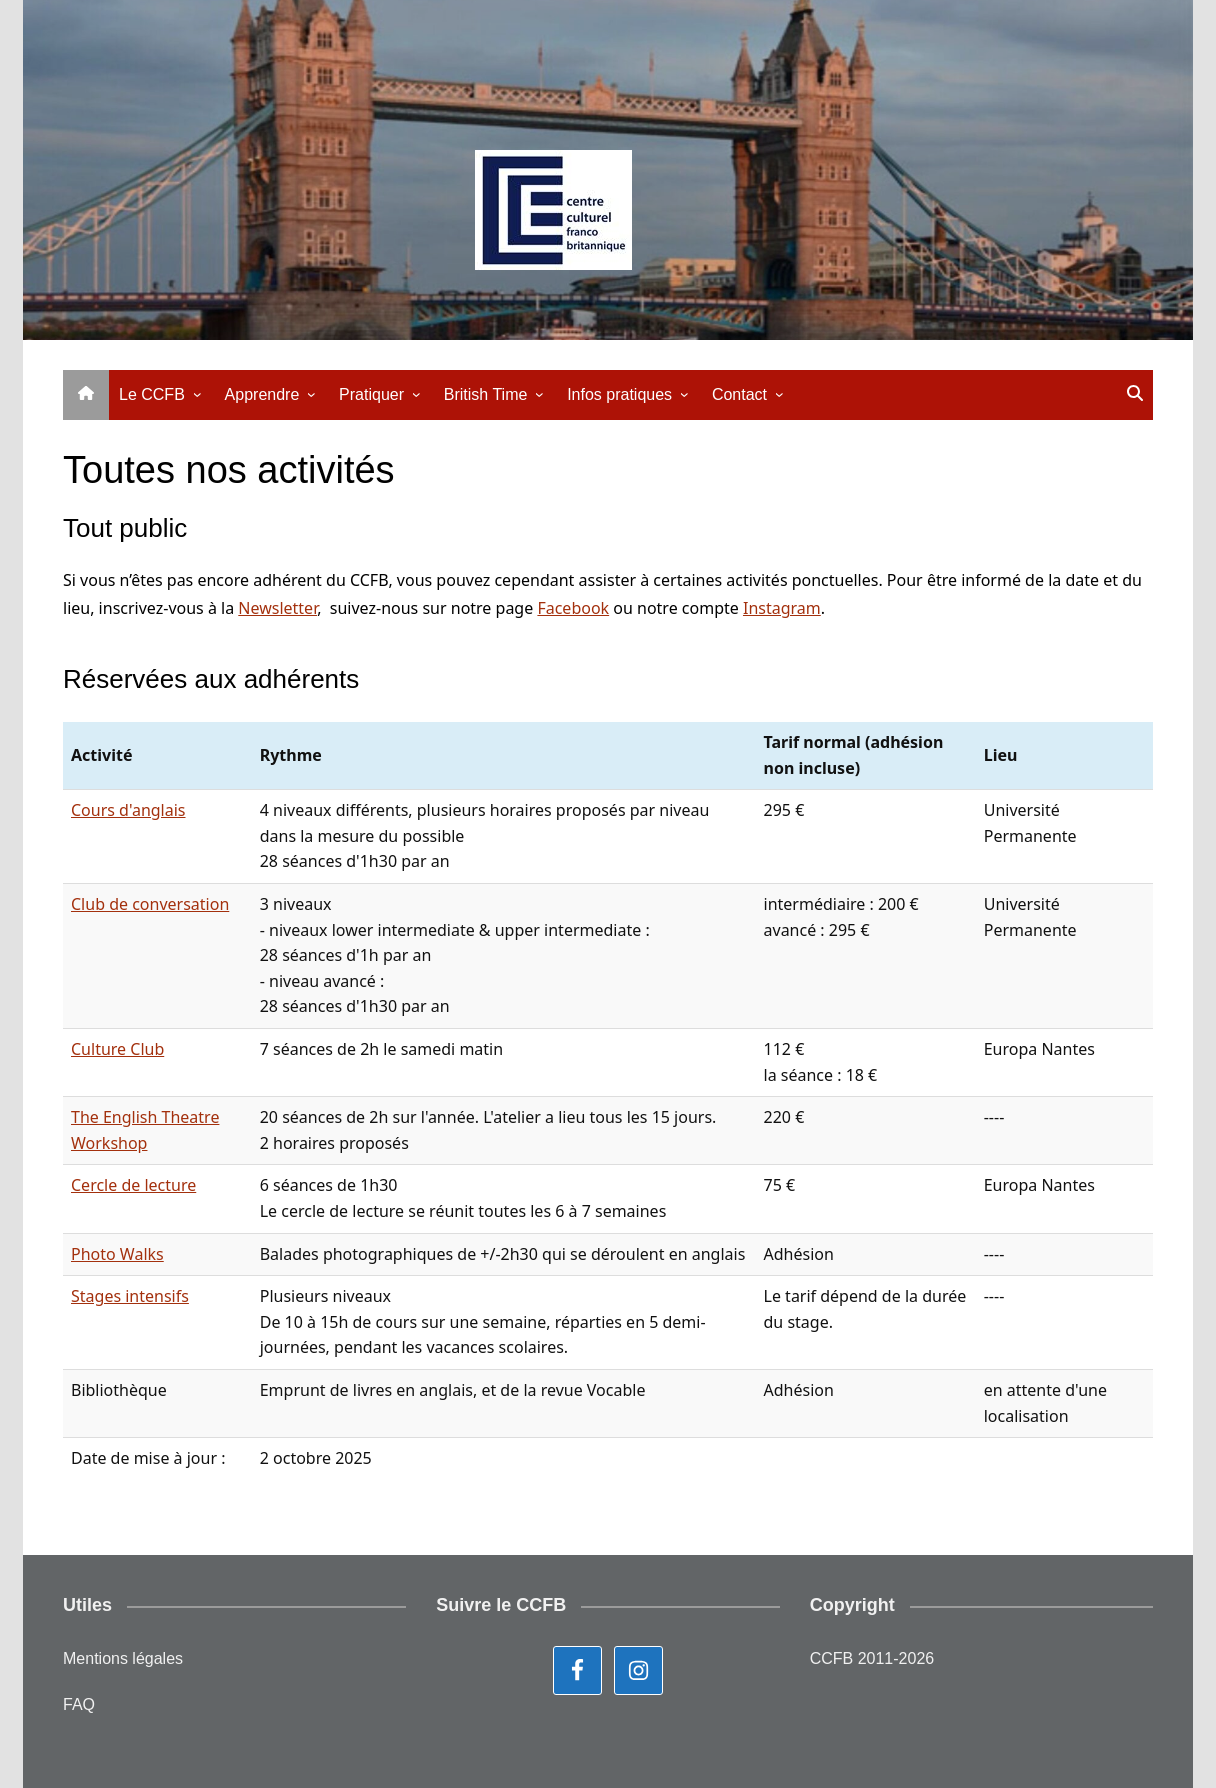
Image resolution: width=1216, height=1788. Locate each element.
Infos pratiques (619, 394)
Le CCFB (152, 394)
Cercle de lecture (133, 1185)
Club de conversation (150, 904)
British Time (486, 394)
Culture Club (117, 1049)
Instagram (782, 608)
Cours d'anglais (128, 810)
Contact (739, 394)
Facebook (573, 608)
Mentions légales (123, 1658)
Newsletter (277, 608)
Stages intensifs (130, 1296)
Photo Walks (117, 1254)
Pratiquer (371, 394)
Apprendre (262, 394)
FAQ (79, 1704)
